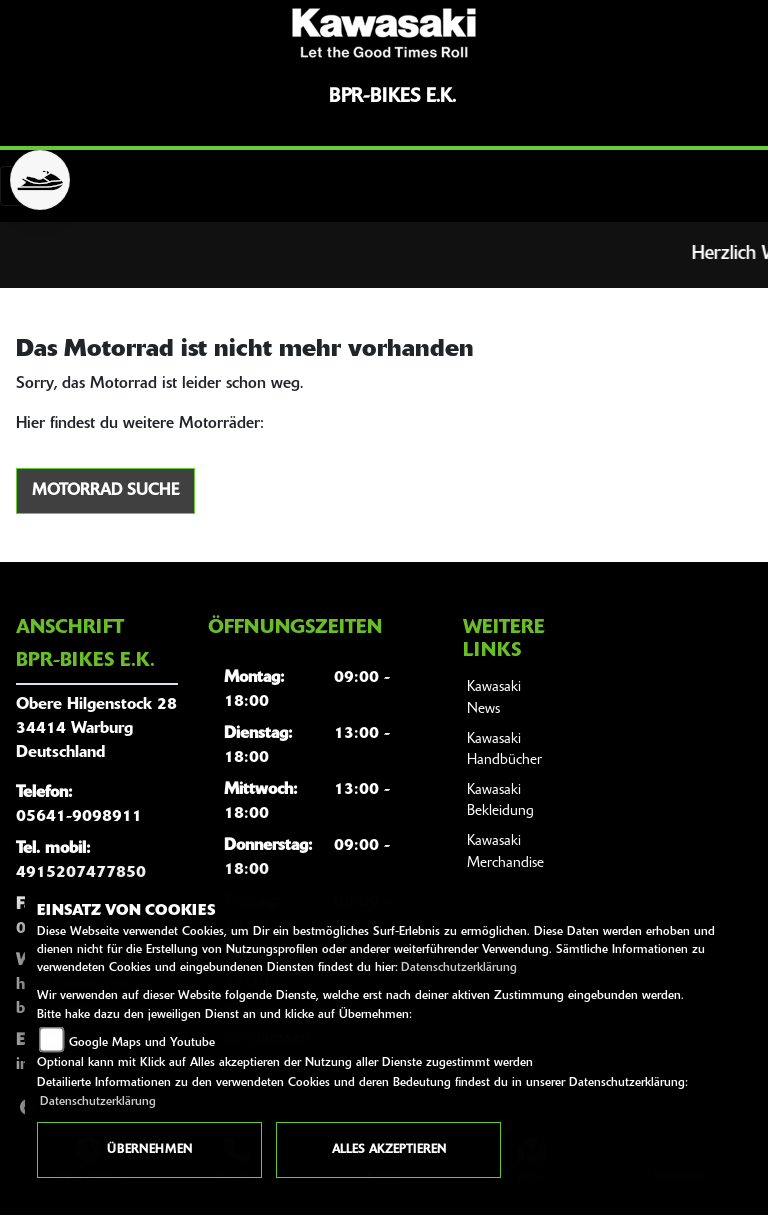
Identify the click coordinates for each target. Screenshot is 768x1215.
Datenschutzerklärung (459, 968)
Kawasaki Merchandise (505, 852)
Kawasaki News (494, 698)
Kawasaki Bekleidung (500, 801)
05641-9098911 (79, 817)
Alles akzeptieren (389, 1150)
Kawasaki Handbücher (504, 750)
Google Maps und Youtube (142, 1043)
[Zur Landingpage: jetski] (40, 180)
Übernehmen (149, 1150)
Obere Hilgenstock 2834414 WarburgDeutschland (96, 729)
